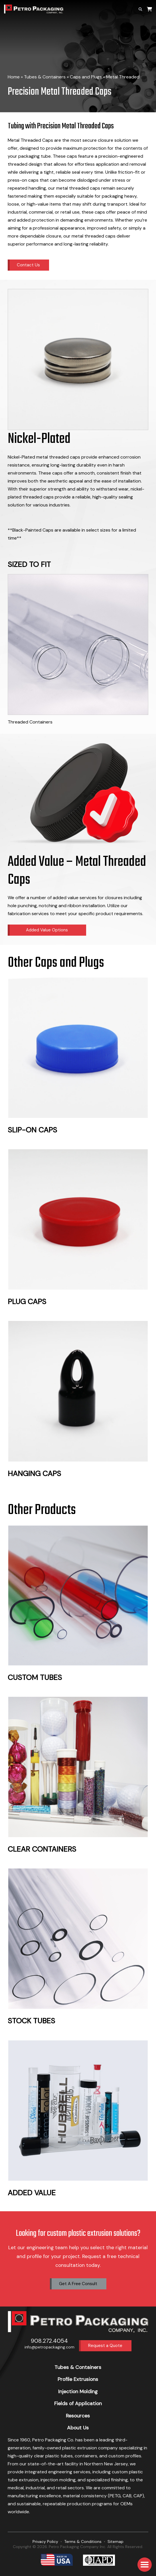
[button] (144, 2564)
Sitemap (115, 2541)
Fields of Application (78, 2403)
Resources (78, 2416)
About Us (78, 2428)
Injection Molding (78, 2391)
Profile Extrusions (78, 2379)
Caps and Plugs (86, 77)
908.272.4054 (49, 2340)
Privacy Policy (45, 2541)
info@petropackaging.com (49, 2347)
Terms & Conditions (83, 2541)
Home (14, 77)
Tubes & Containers (45, 77)
